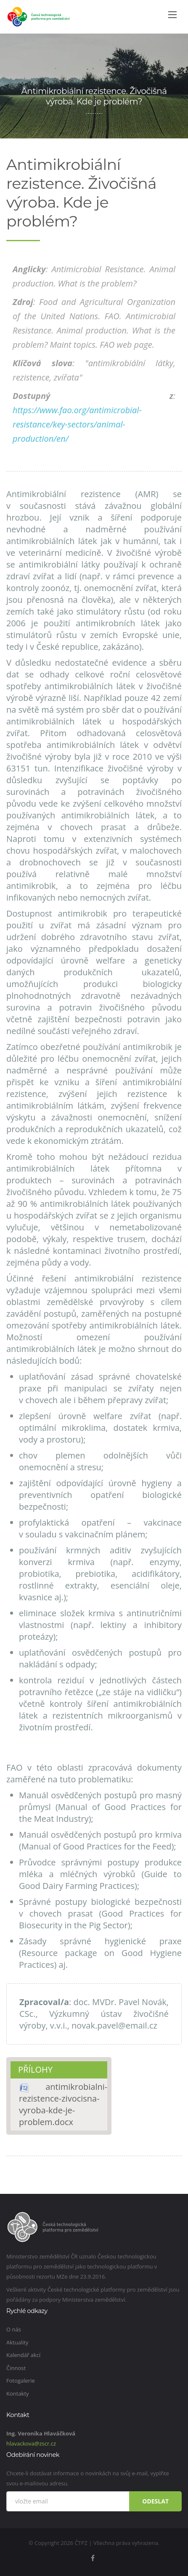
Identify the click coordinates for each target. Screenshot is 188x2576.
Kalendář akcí (23, 2355)
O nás (13, 2329)
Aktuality (17, 2342)
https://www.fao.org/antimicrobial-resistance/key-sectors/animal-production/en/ (77, 424)
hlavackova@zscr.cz (31, 2443)
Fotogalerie (20, 2380)
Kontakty (17, 2393)
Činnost (16, 2368)
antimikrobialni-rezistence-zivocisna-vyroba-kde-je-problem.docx (63, 2104)
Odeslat (155, 2501)
